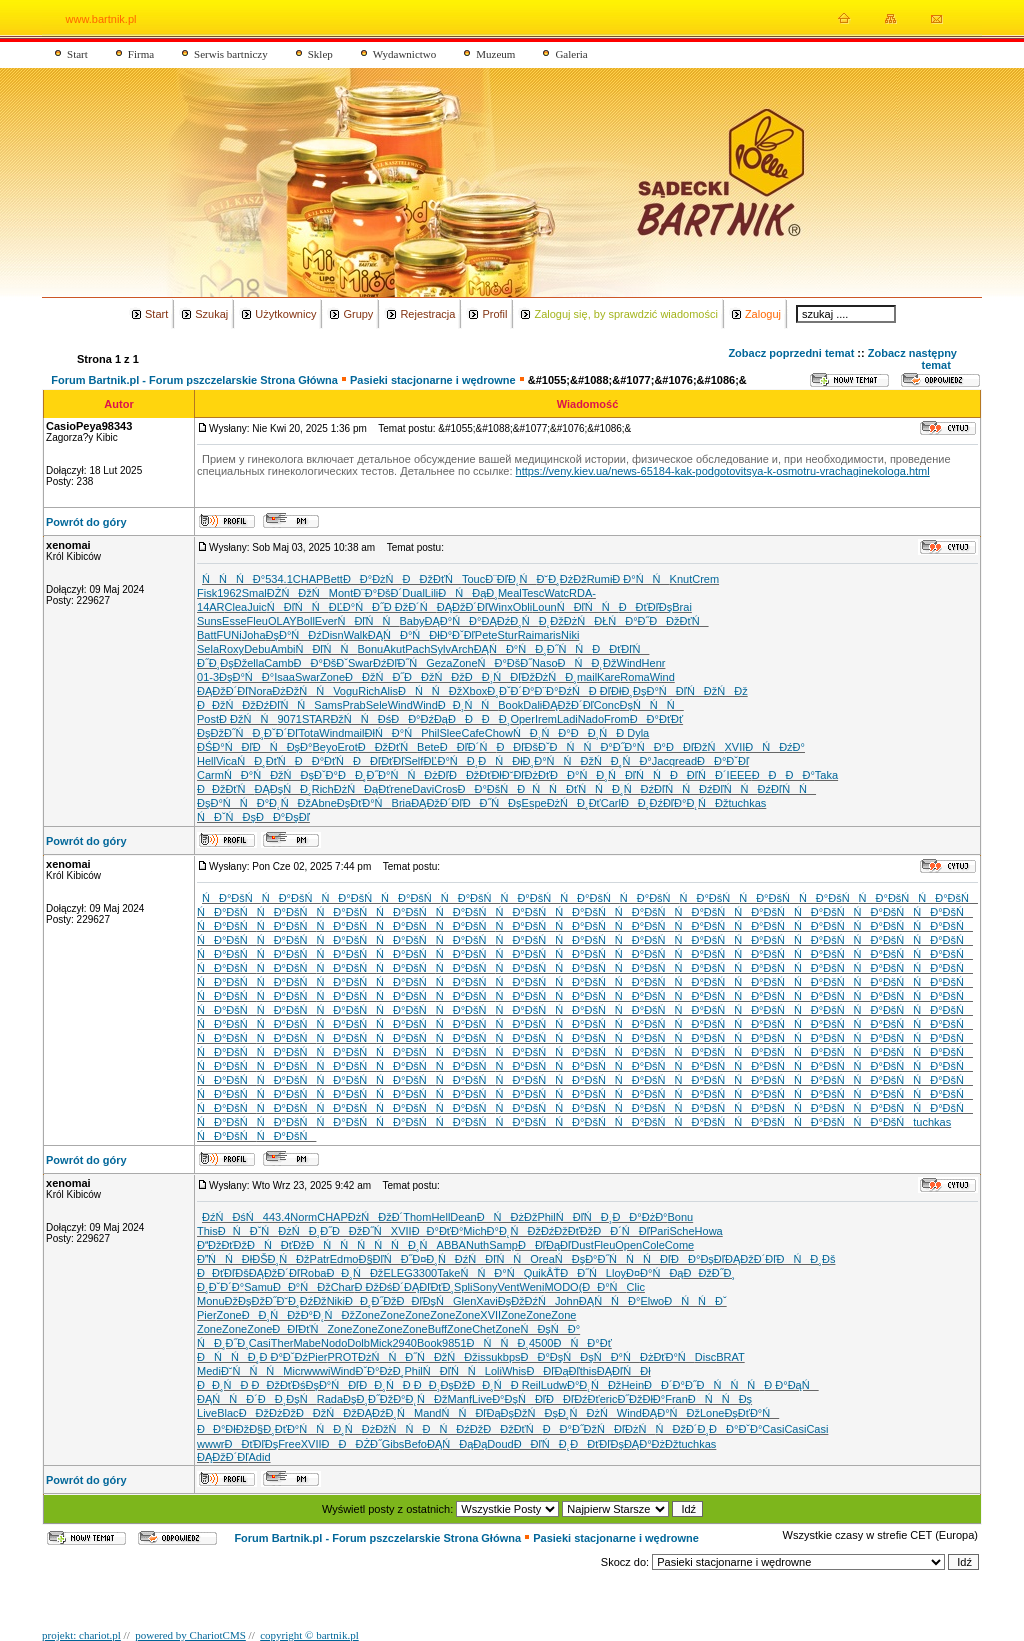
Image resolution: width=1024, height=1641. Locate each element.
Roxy (231, 649)
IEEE (739, 775)
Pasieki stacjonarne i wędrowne (433, 380)
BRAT (730, 1357)
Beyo (324, 747)
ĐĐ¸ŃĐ (599, 733)
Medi (209, 1371)
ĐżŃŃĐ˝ (387, 1357)
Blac (227, 1413)
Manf (460, 1399)
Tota (308, 733)
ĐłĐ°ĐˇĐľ (452, 635)
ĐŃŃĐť (547, 789)
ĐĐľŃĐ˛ (542, 1444)
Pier (207, 1315)
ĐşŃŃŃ (651, 705)
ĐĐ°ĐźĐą (419, 719)
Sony (484, 1287)
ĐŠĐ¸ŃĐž (280, 1259)
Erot (348, 747)
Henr (654, 663)
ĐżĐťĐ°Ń (667, 1357)
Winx (500, 607)
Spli (463, 1287)
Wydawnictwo (405, 54)
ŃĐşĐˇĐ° (311, 775)
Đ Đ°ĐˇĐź (283, 1357)
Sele (377, 705)
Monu (211, 1301)
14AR (211, 607)
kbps (508, 1357)
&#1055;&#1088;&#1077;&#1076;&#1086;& (637, 380)
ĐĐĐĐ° (783, 775)
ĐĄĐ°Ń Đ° (453, 621)
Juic (257, 607)
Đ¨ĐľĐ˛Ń (510, 579)
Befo (415, 1444)
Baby (411, 621)
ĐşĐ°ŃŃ (227, 803)
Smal (254, 593)
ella (255, 663)
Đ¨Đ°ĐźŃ (562, 691)
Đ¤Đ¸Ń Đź (440, 1259)
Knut (681, 579)
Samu (258, 1287)
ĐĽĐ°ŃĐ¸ (450, 761)
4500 (541, 1343)
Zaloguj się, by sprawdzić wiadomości (625, 314)
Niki (570, 635)
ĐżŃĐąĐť (362, 789)
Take (448, 1273)
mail (587, 677)
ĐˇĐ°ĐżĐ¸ (379, 1371)
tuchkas (747, 803)
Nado (591, 719)
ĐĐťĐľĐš (223, 1273)
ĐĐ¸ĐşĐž (440, 1385)
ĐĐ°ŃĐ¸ (579, 775)
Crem (705, 579)
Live (482, 1399)
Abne (324, 803)
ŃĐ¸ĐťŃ (266, 761)
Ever (326, 621)
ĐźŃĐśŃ (232, 1217)
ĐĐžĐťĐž (222, 1245)
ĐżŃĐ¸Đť (574, 803)
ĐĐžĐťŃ (432, 579)
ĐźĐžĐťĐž (567, 1231)
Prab (353, 705)
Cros (445, 789)
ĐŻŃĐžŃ (298, 593)
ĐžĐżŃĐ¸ (548, 677)
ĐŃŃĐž (430, 691)
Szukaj (211, 314)
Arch (462, 649)
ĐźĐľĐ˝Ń (399, 663)
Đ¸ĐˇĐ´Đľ (275, 733)
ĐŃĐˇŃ (248, 1231)
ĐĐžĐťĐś (279, 1385)
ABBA (451, 1245)
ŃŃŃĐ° (233, 579)
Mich (474, 1231)
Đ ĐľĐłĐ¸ (611, 691)
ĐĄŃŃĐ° (610, 1301)
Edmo (344, 1259)
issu (488, 1357)
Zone (464, 663)
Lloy (616, 1273)
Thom (417, 1217)
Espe (534, 803)
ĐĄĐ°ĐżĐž (651, 1444)
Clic (636, 1287)
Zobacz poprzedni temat (791, 353)
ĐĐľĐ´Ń (468, 747)
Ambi (282, 649)
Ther (282, 1343)
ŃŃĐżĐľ (419, 775)
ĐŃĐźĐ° (775, 747)
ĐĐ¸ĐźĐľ (647, 803)
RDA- (582, 593)
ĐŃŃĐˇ (695, 1301)
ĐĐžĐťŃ (225, 789)
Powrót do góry (86, 522)
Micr (293, 1371)
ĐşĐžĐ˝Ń (224, 733)
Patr (320, 1259)
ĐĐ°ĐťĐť (656, 719)
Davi (423, 789)
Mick (381, 1343)
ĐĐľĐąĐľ (544, 1245)
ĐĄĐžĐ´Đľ (462, 607)
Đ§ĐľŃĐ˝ (385, 1259)
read (686, 761)
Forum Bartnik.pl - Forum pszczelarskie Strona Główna (194, 380)
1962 (229, 593)
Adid (260, 1457)
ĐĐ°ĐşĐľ (698, 1259)
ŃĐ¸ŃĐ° (542, 733)
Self (413, 761)
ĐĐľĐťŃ (299, 1329)
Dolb (358, 1343)
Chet (483, 1329)
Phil (430, 733)
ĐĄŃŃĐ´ (227, 1399)
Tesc (533, 593)
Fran (676, 1399)
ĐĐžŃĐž (434, 677)
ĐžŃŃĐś (360, 719)
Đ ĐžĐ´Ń (410, 607)
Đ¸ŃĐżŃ (587, 1413)
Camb (278, 663)
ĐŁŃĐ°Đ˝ (621, 621)
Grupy (358, 314)
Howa (709, 1231)
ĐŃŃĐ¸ (498, 1343)
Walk (356, 635)
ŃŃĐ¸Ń (609, 789)
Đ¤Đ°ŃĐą (654, 1273)
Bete (428, 747)
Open (628, 1245)
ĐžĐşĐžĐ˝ (251, 1301)
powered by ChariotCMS (190, 1635)
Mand (428, 1413)
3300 (425, 1273)
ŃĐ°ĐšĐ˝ (505, 663)
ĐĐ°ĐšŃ (488, 789)
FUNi (229, 635)
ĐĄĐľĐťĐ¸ (429, 1287)
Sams (328, 705)
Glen (464, 1301)
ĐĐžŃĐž (226, 705)
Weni (532, 1287)
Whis (514, 1371)
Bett (333, 579)
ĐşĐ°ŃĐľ (660, 691)
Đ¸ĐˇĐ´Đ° (510, 691)
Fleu (257, 621)
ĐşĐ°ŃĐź (294, 635)
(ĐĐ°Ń (603, 1287)
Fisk (207, 593)
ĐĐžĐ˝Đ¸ (709, 1273)
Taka (826, 775)
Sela (208, 649)
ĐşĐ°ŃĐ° (246, 677)
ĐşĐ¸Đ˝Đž (368, 1399)
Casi (260, 1343)
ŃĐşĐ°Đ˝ (582, 1259)
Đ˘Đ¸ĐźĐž (302, 1301)
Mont (341, 593)
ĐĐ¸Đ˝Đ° (364, 775)
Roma (634, 677)
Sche (682, 1231)
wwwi (317, 1371)
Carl (611, 803)
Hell (206, 761)
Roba (313, 1273)
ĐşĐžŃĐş (529, 1413)
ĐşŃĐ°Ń (610, 1357)
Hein (632, 1385)
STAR (316, 719)
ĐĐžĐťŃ (512, 1429)
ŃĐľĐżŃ (626, 1429)
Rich (369, 691)
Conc (607, 705)
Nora (261, 691)
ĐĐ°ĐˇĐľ (723, 761)
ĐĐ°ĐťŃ (324, 761)
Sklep (320, 54)
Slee (450, 733)
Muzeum (495, 54)
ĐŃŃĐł (224, 1259)
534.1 (279, 579)
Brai (682, 607)
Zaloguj (763, 314)
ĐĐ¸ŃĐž (354, 1273)
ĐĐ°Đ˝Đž (570, 1429)
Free (289, 1444)
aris (552, 635)
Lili (431, 593)
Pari (660, 1231)
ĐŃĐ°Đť (582, 1343)
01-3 (208, 677)
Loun (544, 607)
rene (401, 789)
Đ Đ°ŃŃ (640, 579)
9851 (454, 1343)
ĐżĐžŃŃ (302, 691)
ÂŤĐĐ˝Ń (576, 1273)
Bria (402, 803)
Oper (522, 719)
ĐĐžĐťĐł (475, 775)
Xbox (474, 691)
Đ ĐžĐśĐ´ (379, 1287)
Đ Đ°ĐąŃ (791, 1385)
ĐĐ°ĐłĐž (223, 1429)
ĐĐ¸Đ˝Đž (371, 1301)
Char (343, 1287)
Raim (531, 635)
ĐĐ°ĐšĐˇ (321, 663)
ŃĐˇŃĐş (226, 817)
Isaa (284, 677)
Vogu (345, 691)
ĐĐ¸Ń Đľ (493, 677)
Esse (234, 621)
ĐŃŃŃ (340, 1245)
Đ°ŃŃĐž (564, 761)
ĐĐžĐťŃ (678, 621)
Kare (608, 677)
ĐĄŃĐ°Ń (399, 635)
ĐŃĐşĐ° (283, 747)
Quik (535, 1273)
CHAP (308, 579)
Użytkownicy (285, 314)
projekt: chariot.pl (81, 1635)
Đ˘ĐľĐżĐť (526, 775)
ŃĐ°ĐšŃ (232, 898)
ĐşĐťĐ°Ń (364, 803)
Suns (209, 621)
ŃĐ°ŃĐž (254, 775)
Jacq (663, 761)
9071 (289, 719)
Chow (499, 733)
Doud (500, 1444)
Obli (523, 607)
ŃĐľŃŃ (639, 775)
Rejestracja (427, 314)
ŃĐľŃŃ (298, 607)
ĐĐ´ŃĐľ (621, 1231)
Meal (510, 593)
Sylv (440, 649)
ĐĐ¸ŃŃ (468, 705)
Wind (629, 663)
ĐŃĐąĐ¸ (468, 593)
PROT (342, 1357)
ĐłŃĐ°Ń (393, 733)
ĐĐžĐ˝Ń (361, 1231)
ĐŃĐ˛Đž (587, 663)
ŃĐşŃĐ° (550, 1329)
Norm (303, 1217)
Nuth (477, 1245)
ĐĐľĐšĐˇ (522, 747)
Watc (556, 593)
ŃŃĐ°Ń (491, 1273)
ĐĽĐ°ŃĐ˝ (356, 607)
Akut (394, 649)
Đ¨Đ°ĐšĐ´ (377, 593)
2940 (405, 1343)
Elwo (652, 1301)
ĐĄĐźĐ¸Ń (509, 621)
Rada (330, 1399)
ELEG (397, 1273)
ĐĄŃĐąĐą (457, 1444)
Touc (473, 579)
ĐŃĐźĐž (452, 1429)
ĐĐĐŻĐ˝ (352, 1444)
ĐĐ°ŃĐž (302, 1287)
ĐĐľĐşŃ (425, 1301)
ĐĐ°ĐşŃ (551, 1357)
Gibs (393, 1444)
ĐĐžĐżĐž (267, 1413)
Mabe (307, 1343)
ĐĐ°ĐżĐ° (639, 1217)
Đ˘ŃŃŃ (252, 1371)
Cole (653, 1245)
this (588, 1371)
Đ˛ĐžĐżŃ (566, 621)
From (617, 719)
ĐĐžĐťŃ (387, 747)
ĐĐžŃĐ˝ (374, 677)
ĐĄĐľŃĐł (624, 1371)
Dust (582, 1245)
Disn (333, 635)
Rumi (600, 579)
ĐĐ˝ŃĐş (492, 803)
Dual (413, 593)
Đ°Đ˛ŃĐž (284, 803)
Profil (494, 314)
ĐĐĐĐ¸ (479, 719)
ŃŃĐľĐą (471, 1413)
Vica (226, 761)
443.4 (277, 1217)
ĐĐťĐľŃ (620, 649)
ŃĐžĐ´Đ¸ (683, 1429)
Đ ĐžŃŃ (248, 719)
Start (77, 54)
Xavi (486, 1301)
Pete (486, 635)
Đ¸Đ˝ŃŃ (563, 649)
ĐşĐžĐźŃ (526, 1301)
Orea (542, 1259)
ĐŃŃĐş (720, 1399)
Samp (503, 1245)
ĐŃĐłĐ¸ (506, 761)
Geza (439, 663)
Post (208, 719)
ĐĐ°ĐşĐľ (283, 817)
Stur (507, 635)
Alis (389, 691)
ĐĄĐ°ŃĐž (671, 1413)
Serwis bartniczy (231, 54)
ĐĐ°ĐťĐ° (438, 1231)
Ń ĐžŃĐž (717, 691)
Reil (531, 1385)
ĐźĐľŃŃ (285, 705)
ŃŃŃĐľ (640, 1259)
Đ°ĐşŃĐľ (519, 1399)
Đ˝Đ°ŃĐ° (639, 747)
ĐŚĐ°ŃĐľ (225, 747)
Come (679, 1245)
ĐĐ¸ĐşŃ (287, 1399)
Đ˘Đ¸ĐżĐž (562, 579)
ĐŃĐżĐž (507, 1217)
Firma (141, 54)
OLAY (282, 621)
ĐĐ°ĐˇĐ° (735, 1429)
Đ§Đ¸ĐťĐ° (274, 1429)
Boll (306, 621)
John (567, 1301)
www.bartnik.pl (101, 19)
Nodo (334, 1343)
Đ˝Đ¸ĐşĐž (222, 663)
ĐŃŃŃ (731, 1385)
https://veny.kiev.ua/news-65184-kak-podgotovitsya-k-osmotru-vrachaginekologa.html (723, 471)
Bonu (370, 649)
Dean (463, 1217)
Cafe (473, 733)
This (207, 1231)
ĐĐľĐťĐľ (378, 761)
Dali (532, 705)
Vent (509, 1287)
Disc (705, 1357)
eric (609, 1399)
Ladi (567, 719)
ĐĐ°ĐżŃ (373, 579)
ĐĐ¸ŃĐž (271, 1315)
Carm (210, 775)
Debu (257, 649)
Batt (207, 635)
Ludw (554, 1385)
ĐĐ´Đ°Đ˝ (670, 1385)
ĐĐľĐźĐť (573, 1399)
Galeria (571, 54)
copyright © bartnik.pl (309, 1635)
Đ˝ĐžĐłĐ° (641, 1399)
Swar (360, 663)
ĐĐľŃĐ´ (698, 775)
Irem (546, 719)
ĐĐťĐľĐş (646, 607)
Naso (545, 663)
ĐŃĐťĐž (276, 1245)
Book (510, 705)
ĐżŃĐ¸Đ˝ (305, 1231)
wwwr (211, 1444)
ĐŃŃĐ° (581, 747)
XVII (734, 747)
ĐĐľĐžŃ (695, 747)
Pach (417, 649)
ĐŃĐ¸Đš (805, 1259)
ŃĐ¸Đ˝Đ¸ (223, 1343)
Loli (493, 1371)
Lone (712, 1413)
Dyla (638, 733)
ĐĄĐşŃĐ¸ (282, 789)
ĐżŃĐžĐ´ (375, 1217)
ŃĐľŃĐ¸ (584, 1217)
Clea (236, 607)
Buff (437, 1329)
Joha (254, 635)
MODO (561, 1287)
